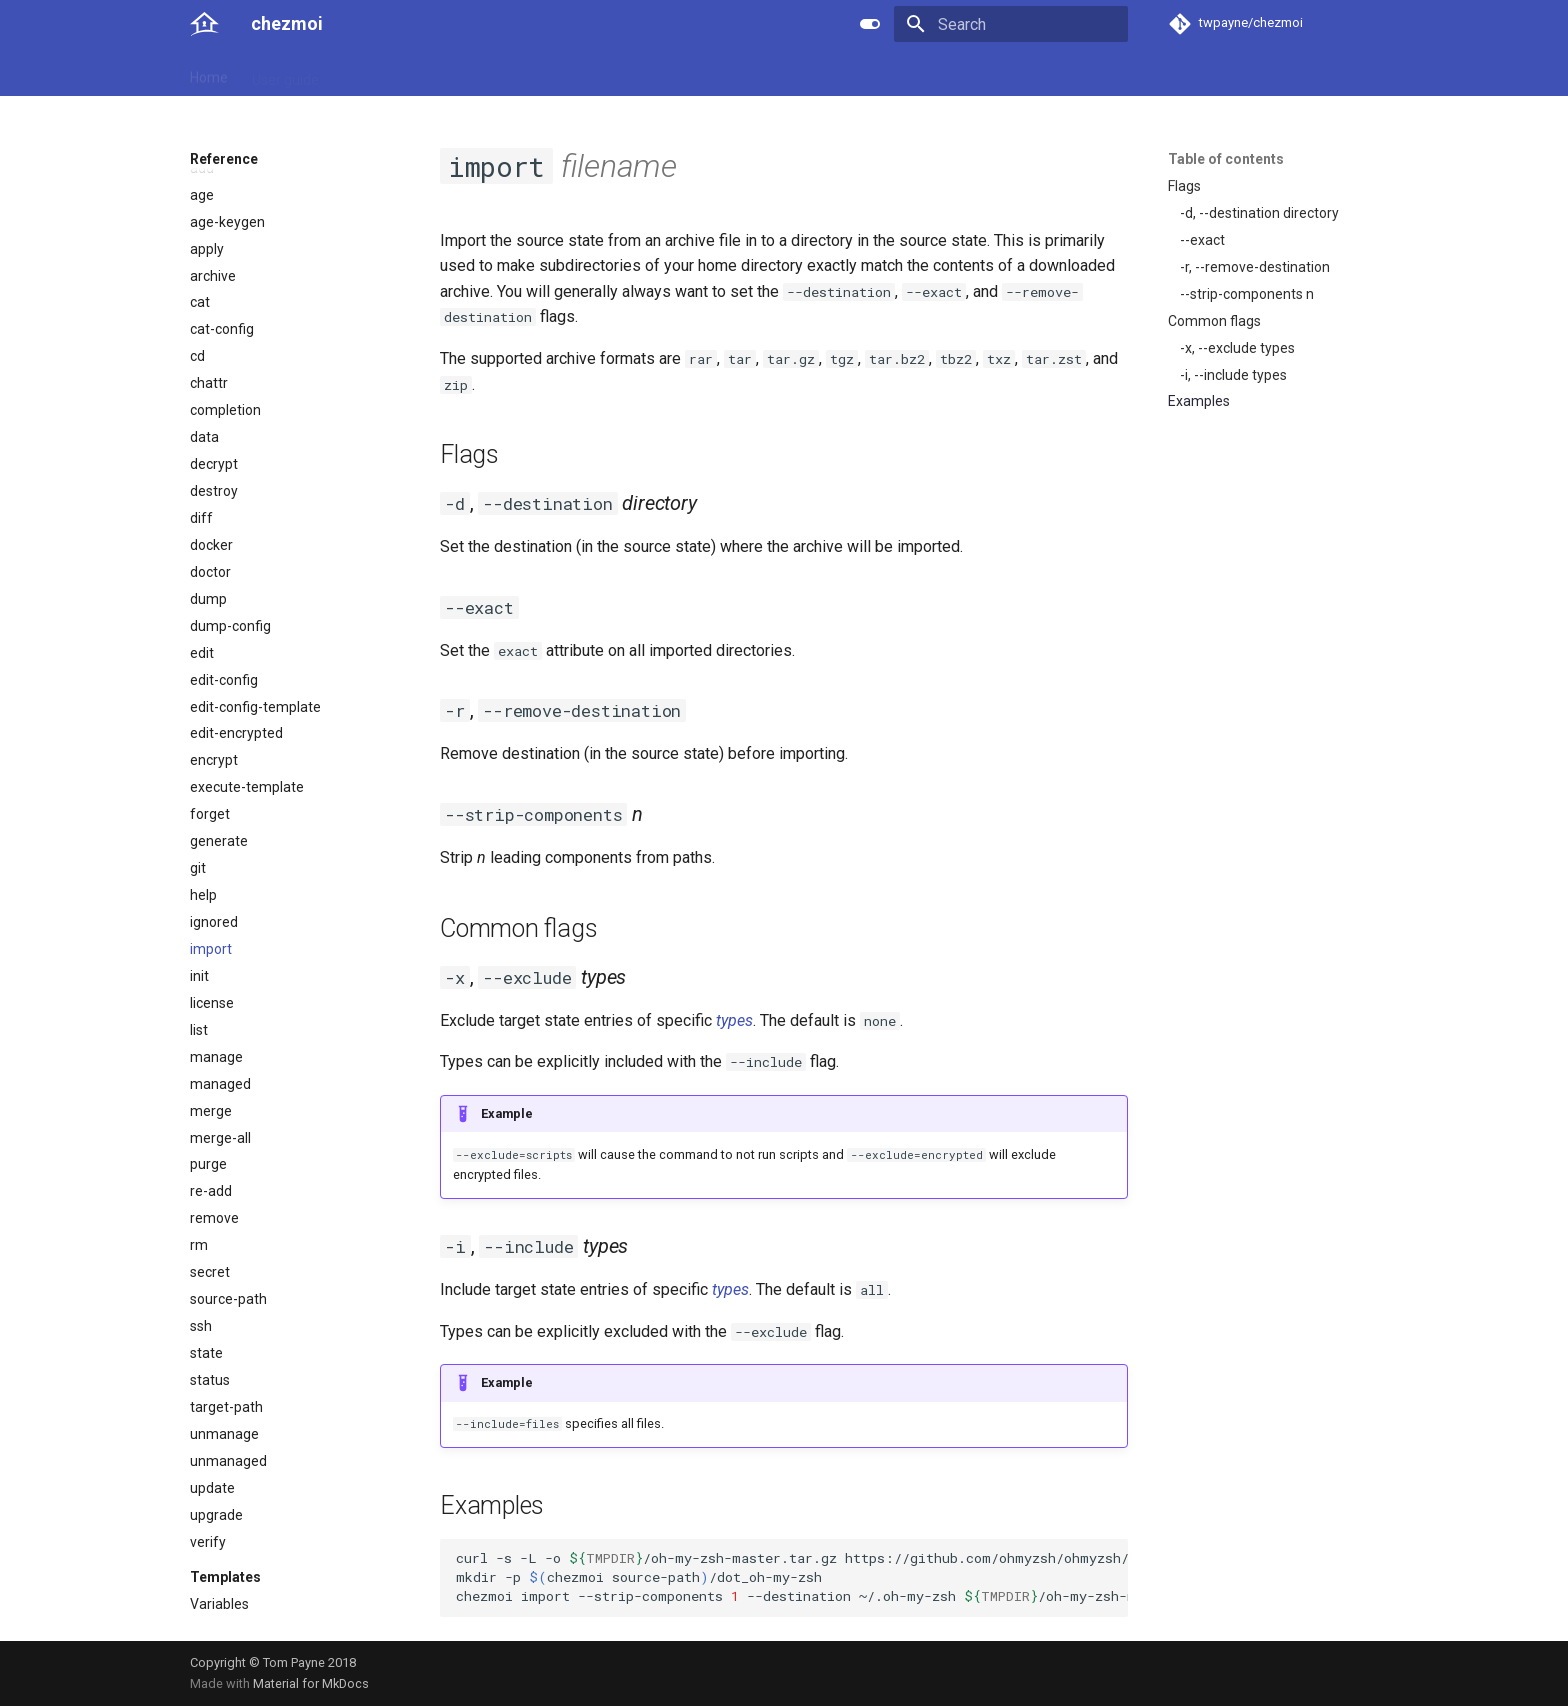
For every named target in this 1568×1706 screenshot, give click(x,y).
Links (576, 73)
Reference (376, 73)
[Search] (1011, 24)
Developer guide (485, 73)
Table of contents (1226, 159)
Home (209, 73)
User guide (285, 73)
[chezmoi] (204, 24)
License (640, 73)
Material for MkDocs (311, 1683)
